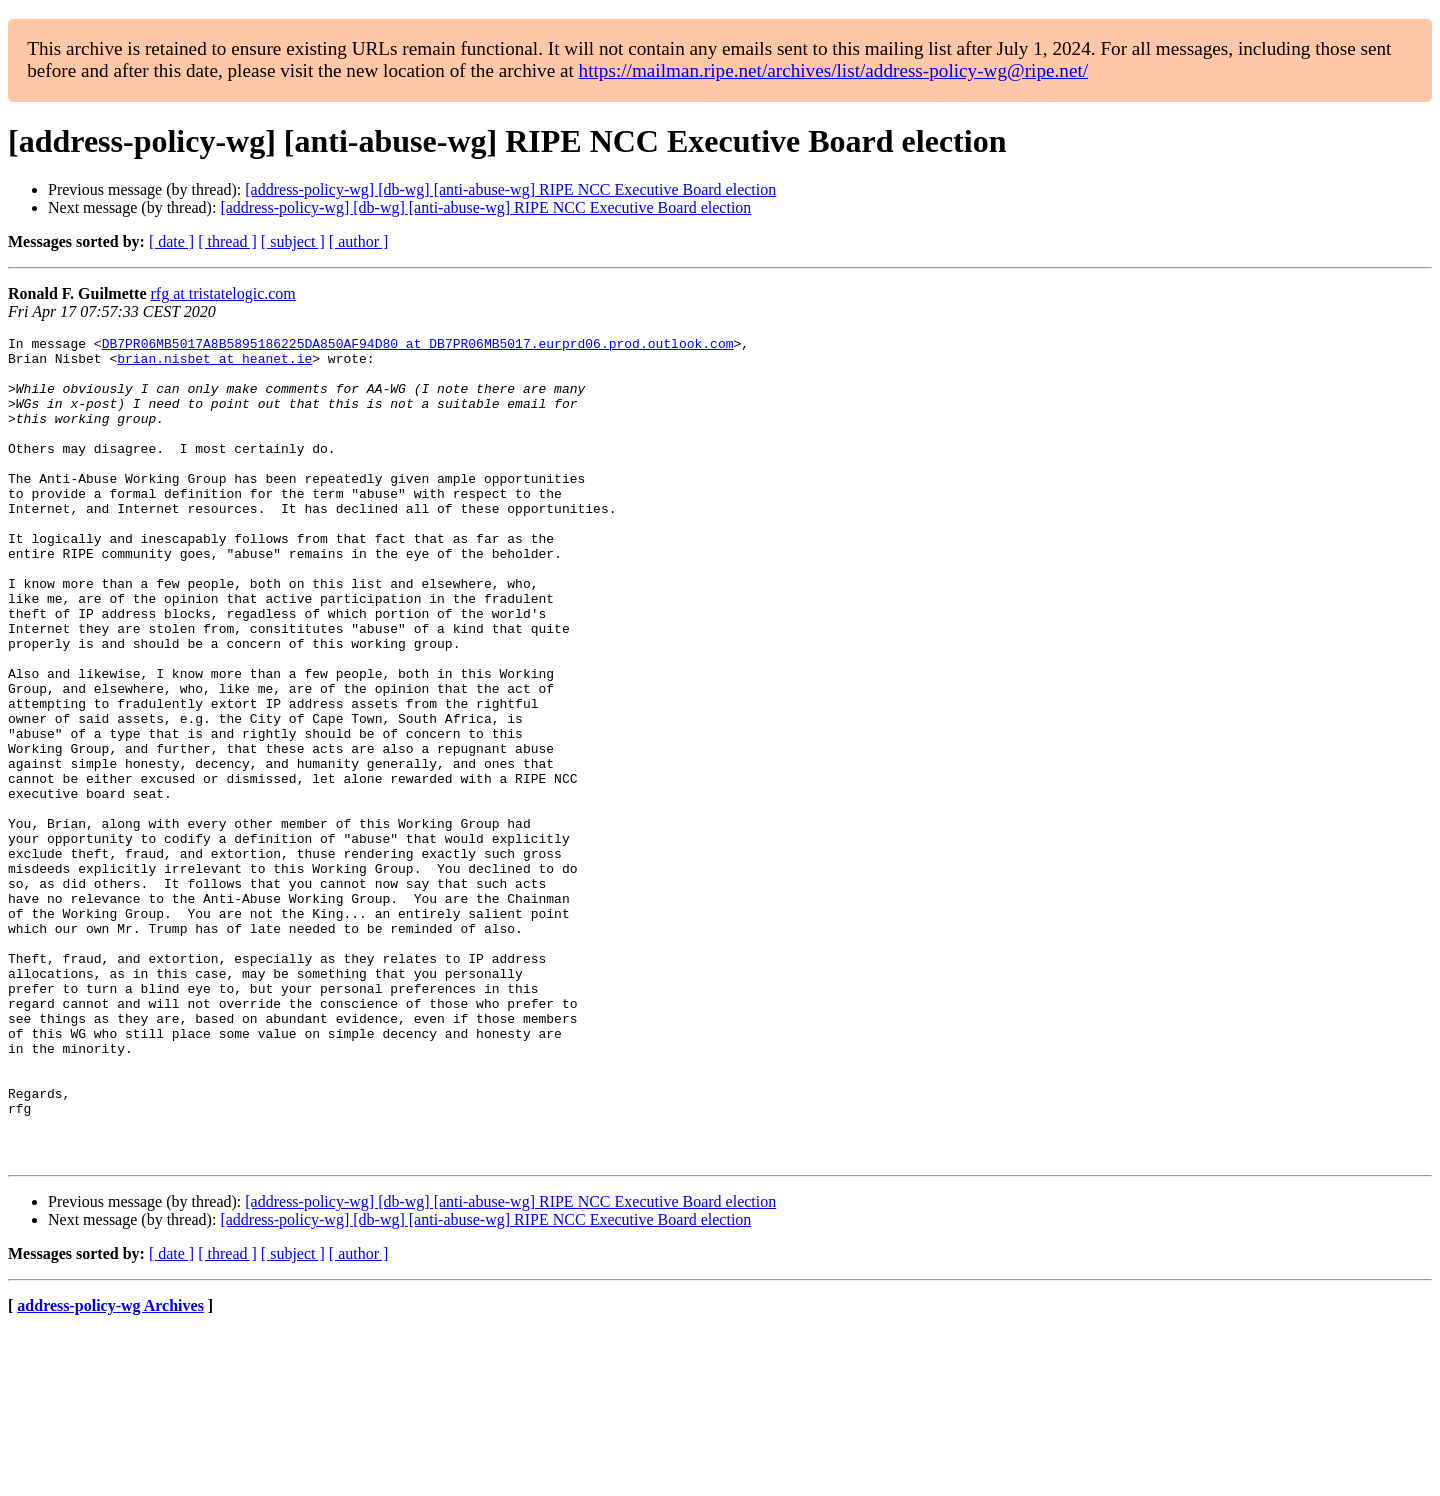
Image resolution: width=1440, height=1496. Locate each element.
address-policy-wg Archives (110, 1470)
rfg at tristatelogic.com (223, 293)
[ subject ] (293, 241)
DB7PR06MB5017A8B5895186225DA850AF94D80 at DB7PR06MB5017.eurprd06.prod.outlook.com (418, 346)
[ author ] (359, 241)
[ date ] (171, 241)
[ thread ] (227, 241)
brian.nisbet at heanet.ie (214, 364)
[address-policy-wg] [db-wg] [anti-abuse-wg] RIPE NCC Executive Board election (510, 189)
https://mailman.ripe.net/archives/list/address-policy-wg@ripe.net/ (834, 70)
